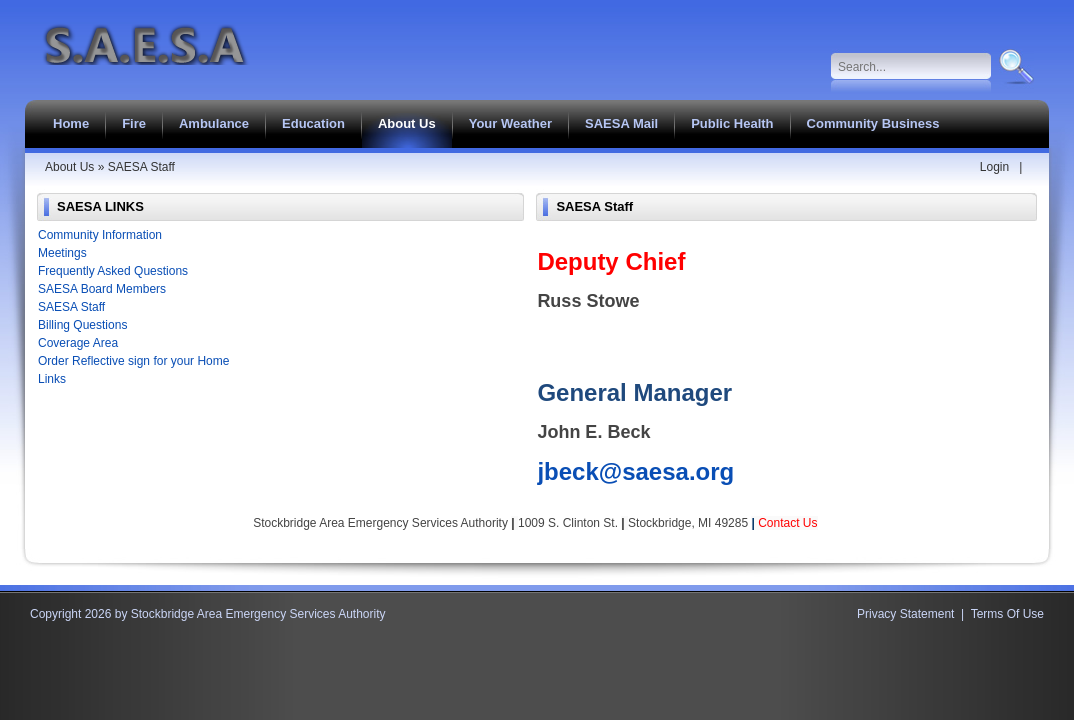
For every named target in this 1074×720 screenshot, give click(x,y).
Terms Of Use (1007, 614)
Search (1014, 67)
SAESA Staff (71, 307)
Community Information (100, 235)
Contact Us (787, 523)
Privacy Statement (905, 614)
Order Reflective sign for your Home (133, 361)
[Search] (911, 67)
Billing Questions (82, 325)
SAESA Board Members (102, 289)
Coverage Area (78, 343)
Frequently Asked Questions (113, 271)
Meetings (62, 253)
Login (994, 167)
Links (52, 379)
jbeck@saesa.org (635, 471)
